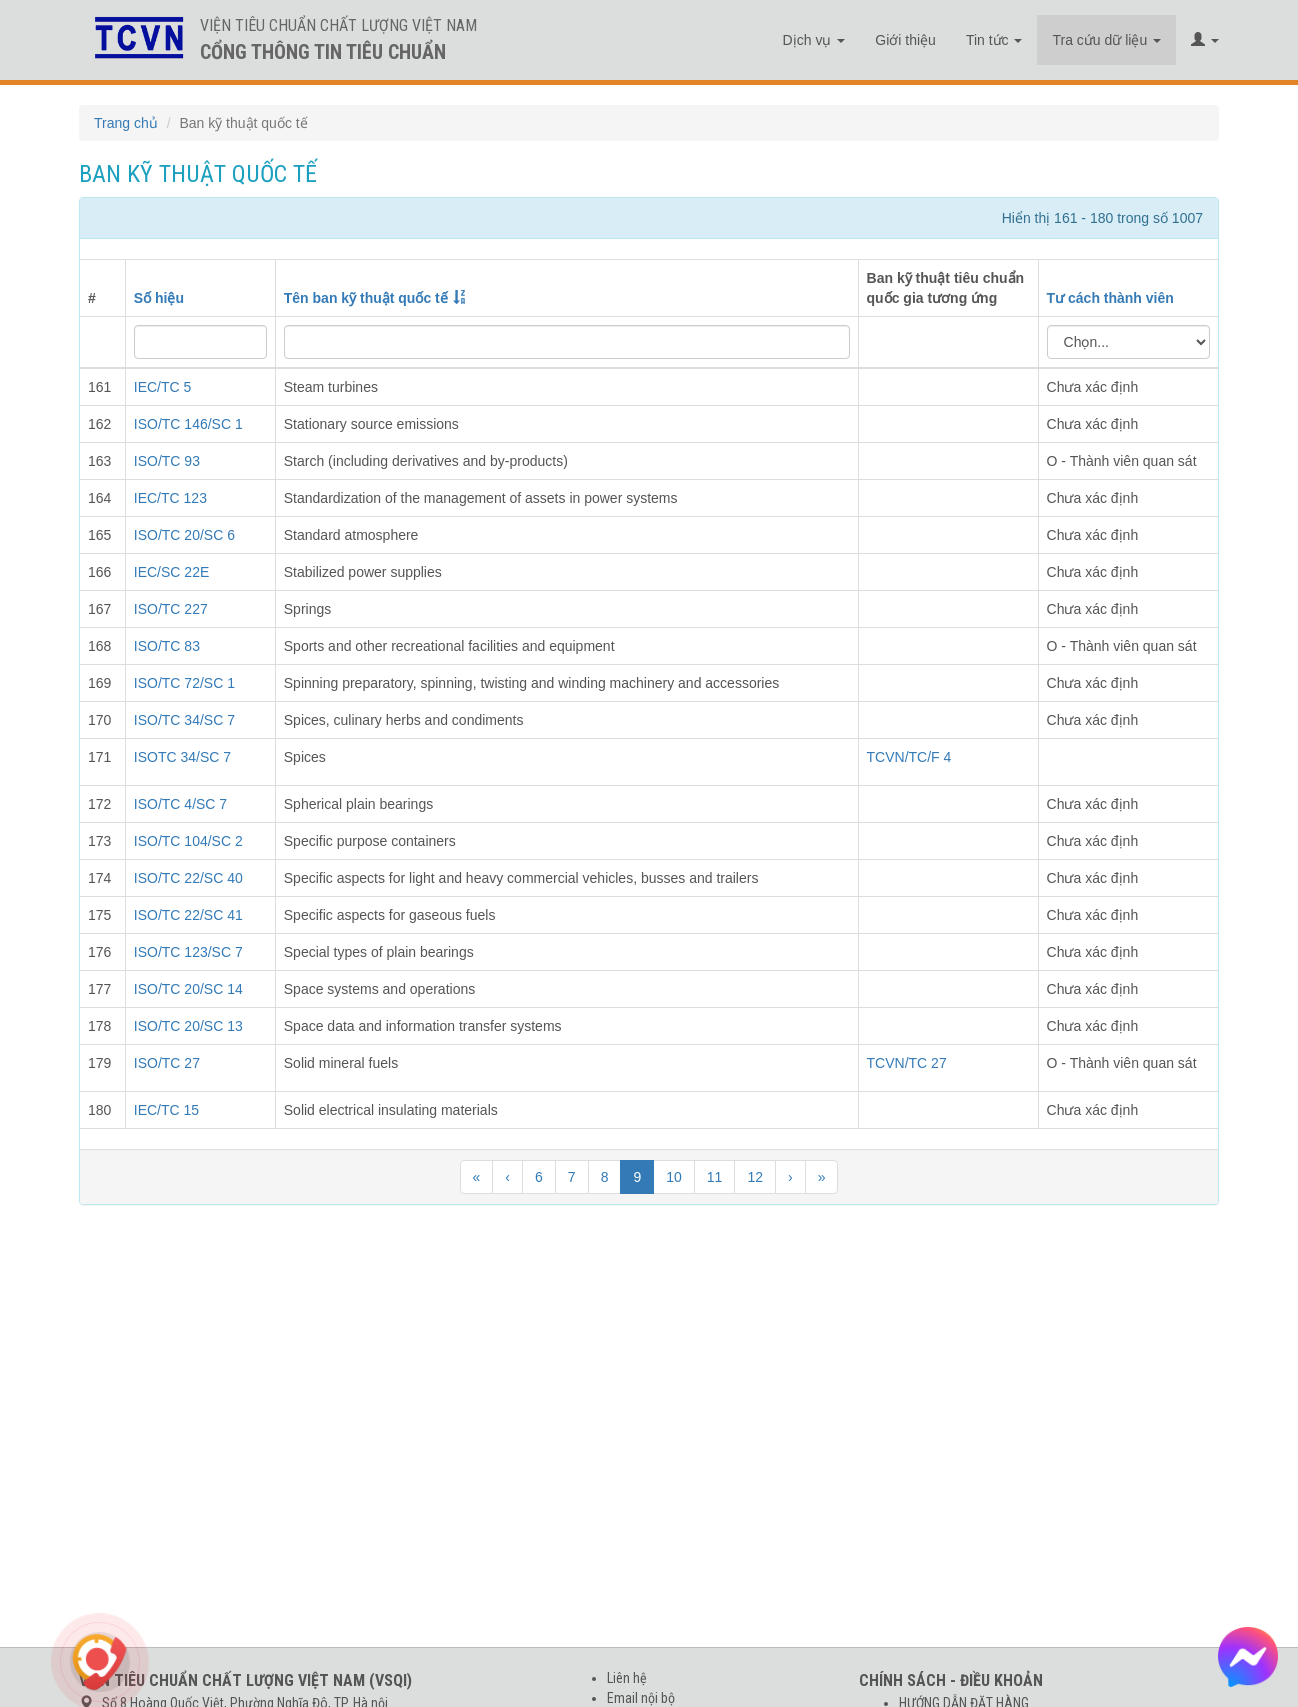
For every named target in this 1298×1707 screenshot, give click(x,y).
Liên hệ (627, 1678)
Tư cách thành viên (1110, 298)
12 (755, 1177)
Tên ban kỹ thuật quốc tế (366, 298)
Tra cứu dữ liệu (1106, 40)
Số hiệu (159, 298)
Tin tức (994, 40)
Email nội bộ (641, 1698)
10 (674, 1177)
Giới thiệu (905, 40)
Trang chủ (126, 123)
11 (715, 1177)
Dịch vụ (814, 40)
